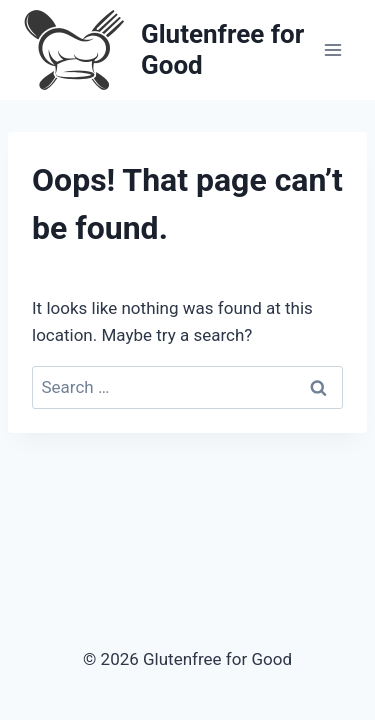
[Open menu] (332, 49)
